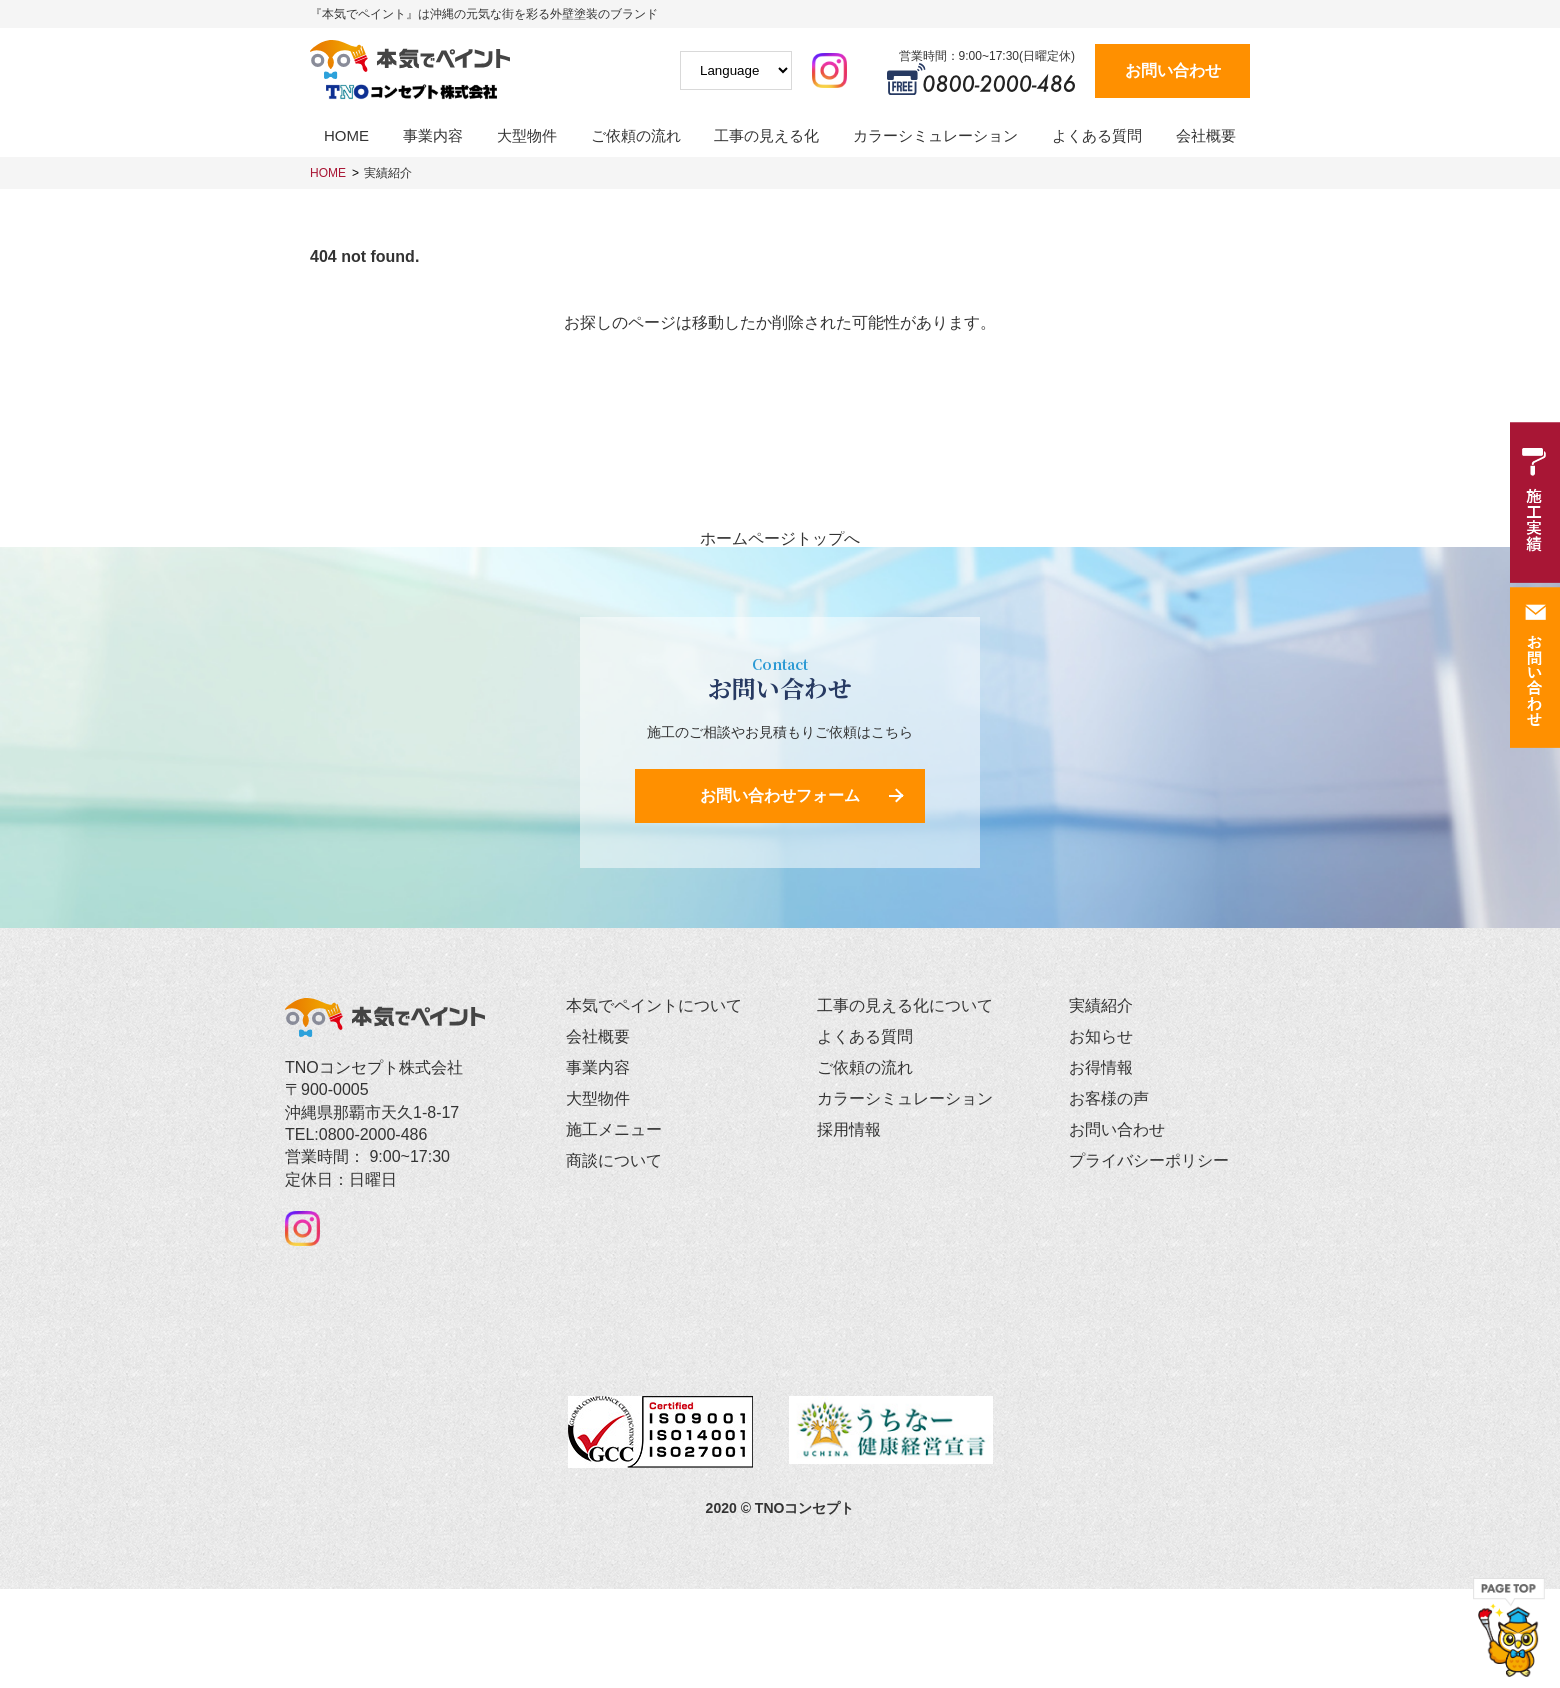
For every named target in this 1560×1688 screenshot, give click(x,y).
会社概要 (1206, 135)
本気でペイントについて (654, 1005)
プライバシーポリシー (1149, 1160)
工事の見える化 (766, 135)
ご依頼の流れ (636, 135)
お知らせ (1101, 1036)
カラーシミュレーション (935, 135)
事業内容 (433, 135)
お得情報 (1101, 1067)
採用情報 (849, 1129)
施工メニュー (614, 1129)
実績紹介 (388, 173)
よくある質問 (1097, 135)
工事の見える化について (905, 1005)
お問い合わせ (1173, 70)
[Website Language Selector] (736, 70)
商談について (614, 1160)
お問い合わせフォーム (780, 795)
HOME (346, 135)
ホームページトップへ (780, 539)
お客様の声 (1109, 1098)
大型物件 (527, 135)
